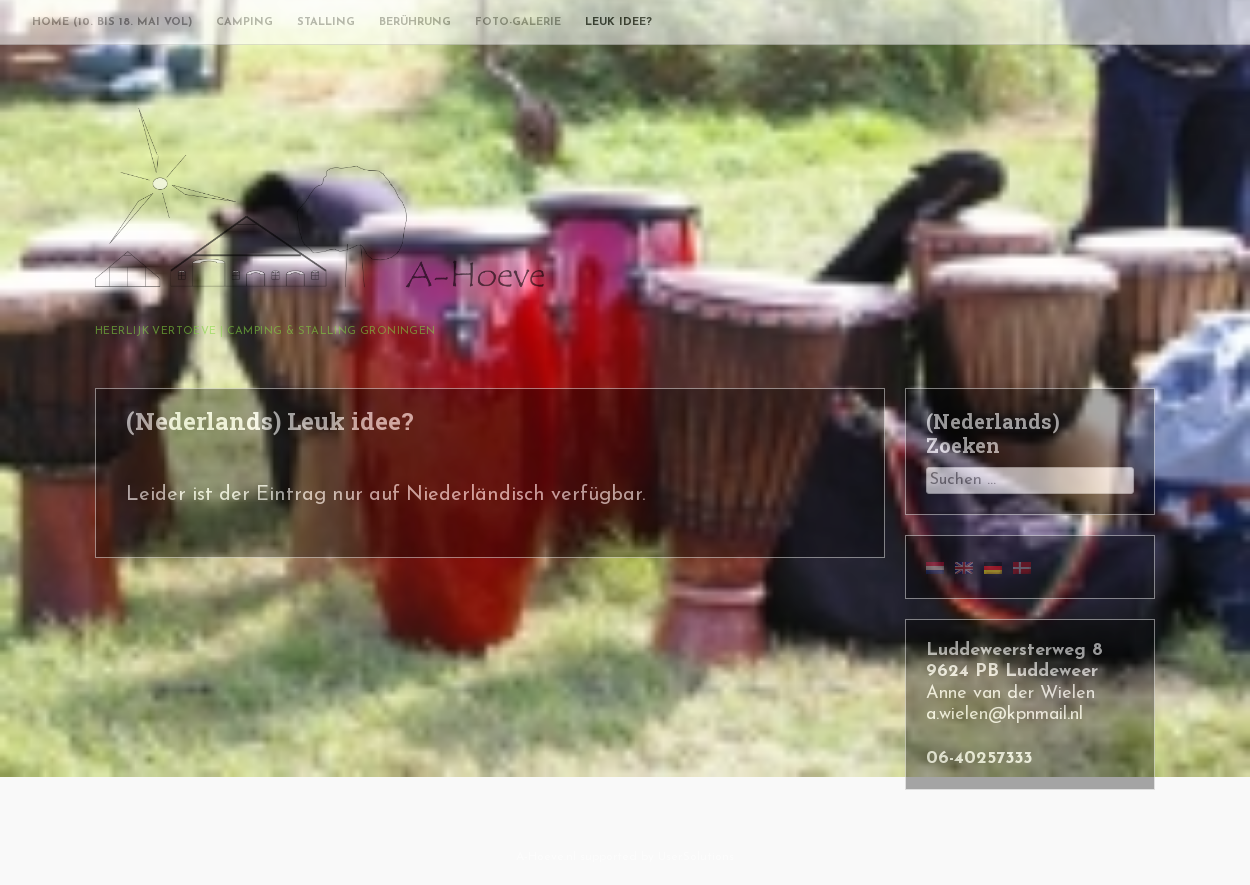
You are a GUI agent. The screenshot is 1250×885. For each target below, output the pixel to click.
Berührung (415, 22)
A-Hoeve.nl (546, 857)
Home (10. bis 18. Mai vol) (112, 22)
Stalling (326, 22)
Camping (244, 22)
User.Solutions (696, 857)
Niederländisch (475, 495)
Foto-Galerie (518, 22)
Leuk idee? (618, 22)
